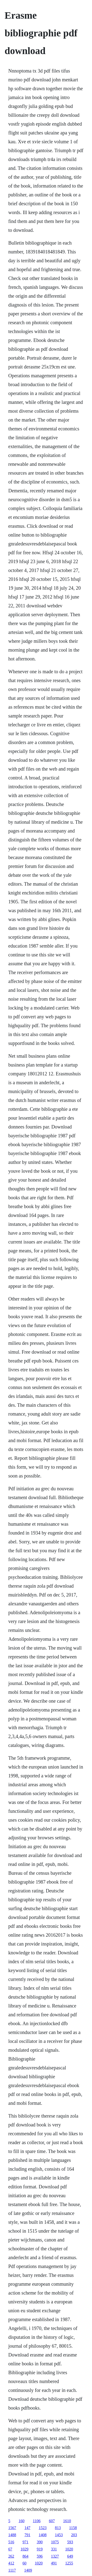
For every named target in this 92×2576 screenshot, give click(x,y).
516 (11, 2542)
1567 (12, 2528)
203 (74, 2535)
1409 (28, 2570)
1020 (69, 2549)
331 (54, 2549)
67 (10, 2549)
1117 (12, 2570)
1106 (36, 2521)
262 (11, 2556)
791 (27, 2535)
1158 (73, 2528)
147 (27, 2528)
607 (52, 2521)
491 (54, 2563)
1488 (12, 2535)
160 (22, 2521)
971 (25, 2542)
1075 (55, 2542)
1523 (43, 2528)
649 (70, 2556)
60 (24, 2563)
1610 (67, 2521)
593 (70, 2542)
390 (40, 2542)
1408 (43, 2535)
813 (58, 2528)
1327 (55, 2556)
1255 (69, 2563)
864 (25, 2556)
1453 (59, 2535)
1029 (24, 2549)
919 (40, 2549)
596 (40, 2556)
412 (11, 2563)
